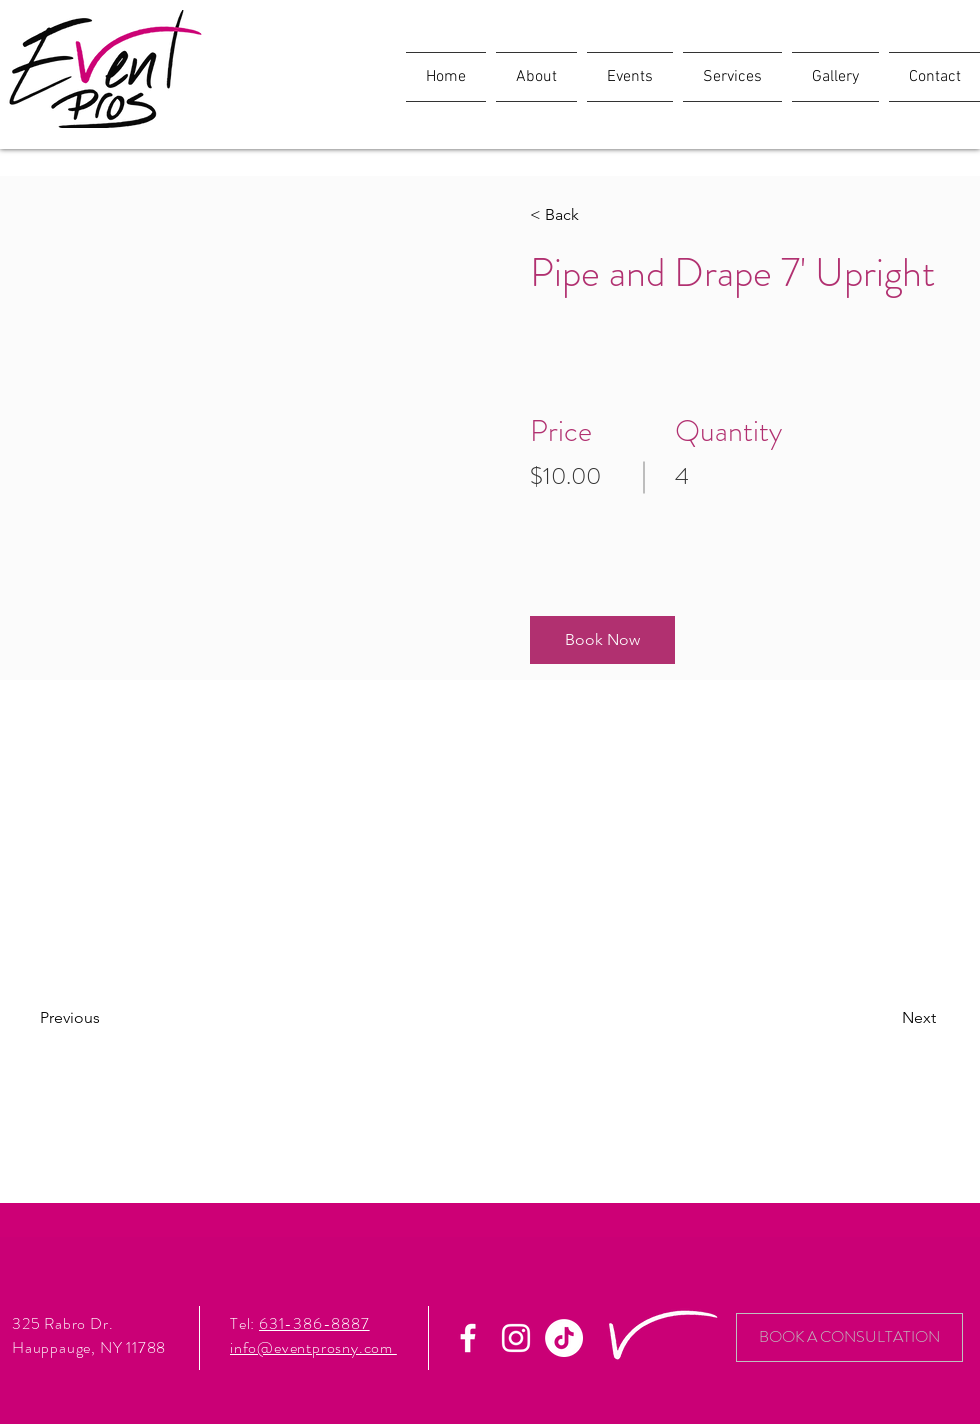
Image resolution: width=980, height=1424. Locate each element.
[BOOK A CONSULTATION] (849, 1337)
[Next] (881, 1018)
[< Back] (587, 215)
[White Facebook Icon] (468, 1338)
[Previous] (97, 1018)
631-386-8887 (314, 1323)
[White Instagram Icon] (516, 1338)
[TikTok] (564, 1338)
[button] (602, 640)
